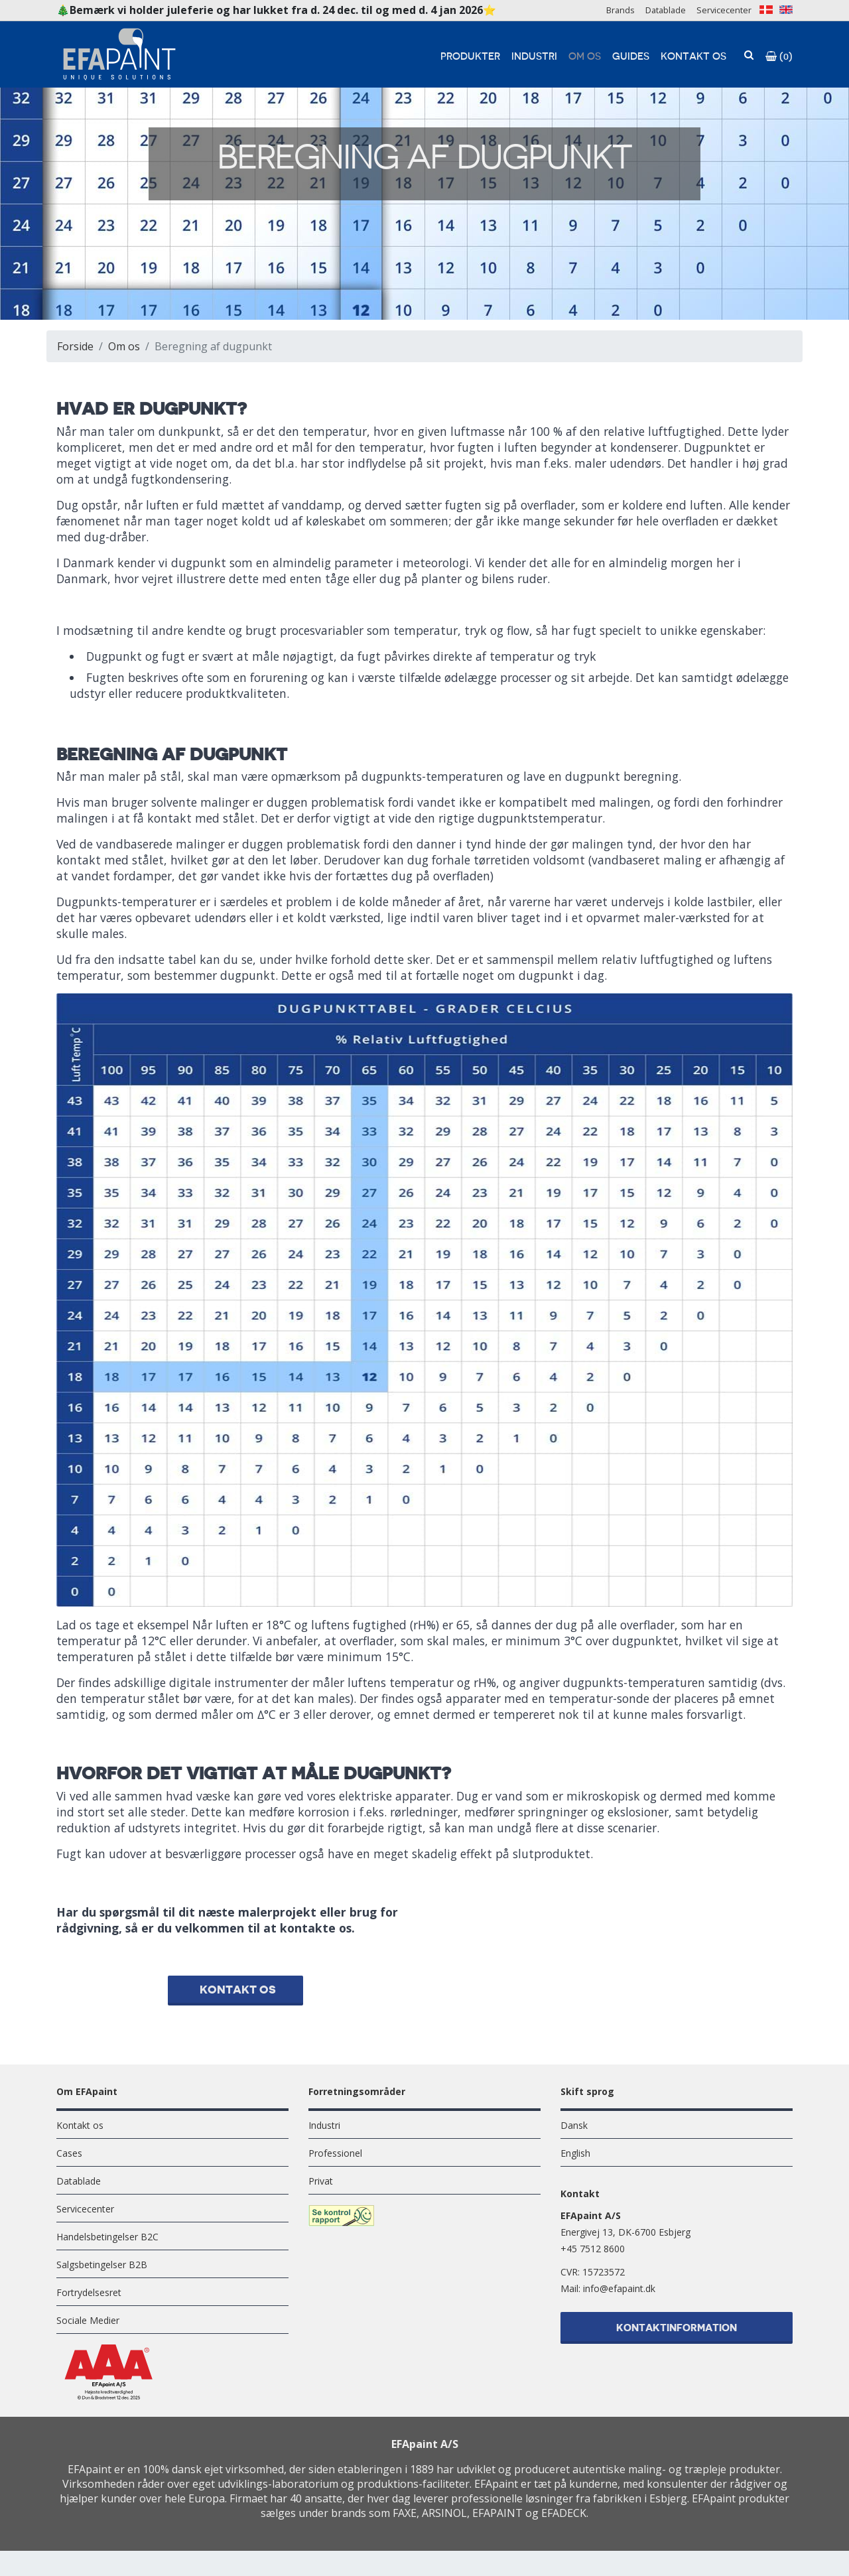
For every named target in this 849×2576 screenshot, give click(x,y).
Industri (534, 57)
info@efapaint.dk (619, 2297)
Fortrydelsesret (88, 2301)
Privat (320, 2190)
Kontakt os (693, 57)
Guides (630, 57)
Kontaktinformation (676, 2339)
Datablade (665, 10)
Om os (584, 57)
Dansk (574, 2134)
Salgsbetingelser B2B (101, 2274)
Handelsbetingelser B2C (107, 2246)
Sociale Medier (87, 2329)
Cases (69, 2162)
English (575, 2162)
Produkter (470, 57)
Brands (620, 10)
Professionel (335, 2162)
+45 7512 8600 (592, 2258)
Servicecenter (723, 10)
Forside (75, 346)
